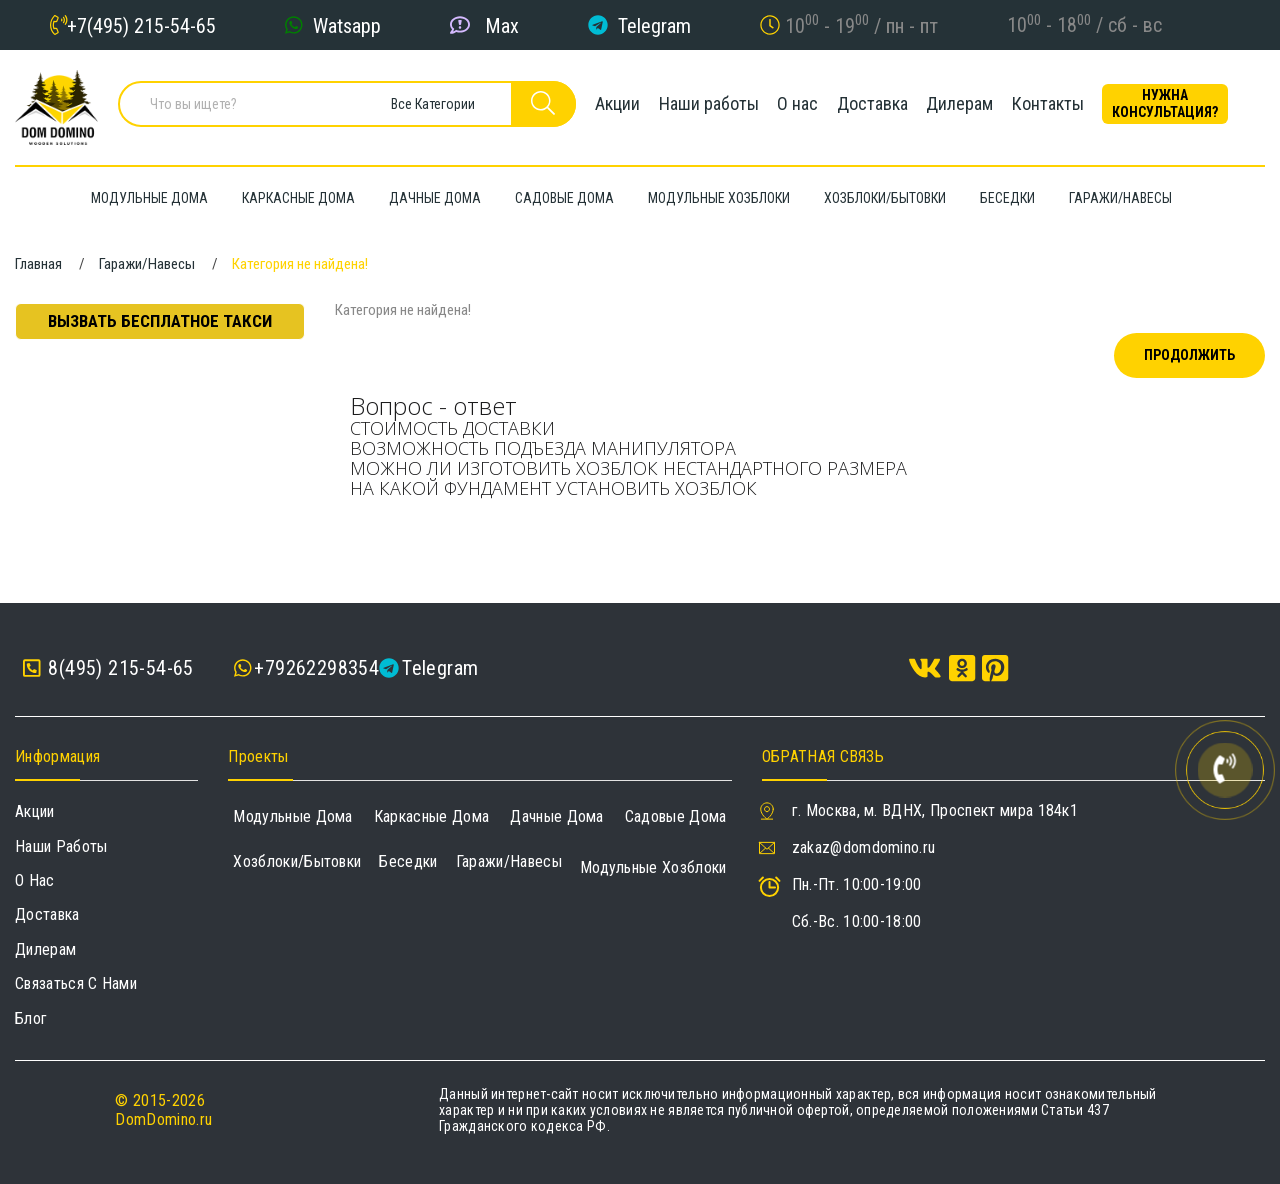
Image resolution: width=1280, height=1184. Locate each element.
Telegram (654, 25)
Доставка (877, 104)
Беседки (408, 861)
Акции (612, 104)
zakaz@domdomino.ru (864, 847)
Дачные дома (557, 816)
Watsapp (347, 25)
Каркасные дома (431, 816)
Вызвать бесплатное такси (160, 321)
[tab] (800, 429)
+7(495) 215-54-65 (141, 25)
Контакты (1060, 104)
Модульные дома (292, 816)
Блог (31, 1018)
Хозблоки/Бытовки (297, 861)
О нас (799, 104)
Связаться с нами (76, 983)
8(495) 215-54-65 (108, 668)
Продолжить (1189, 355)
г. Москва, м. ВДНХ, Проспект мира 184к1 (935, 810)
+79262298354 (316, 668)
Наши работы (707, 104)
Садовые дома (676, 816)
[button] (800, 429)
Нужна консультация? (1181, 104)
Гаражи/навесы (509, 861)
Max (502, 25)
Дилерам (968, 104)
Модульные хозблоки (653, 867)
